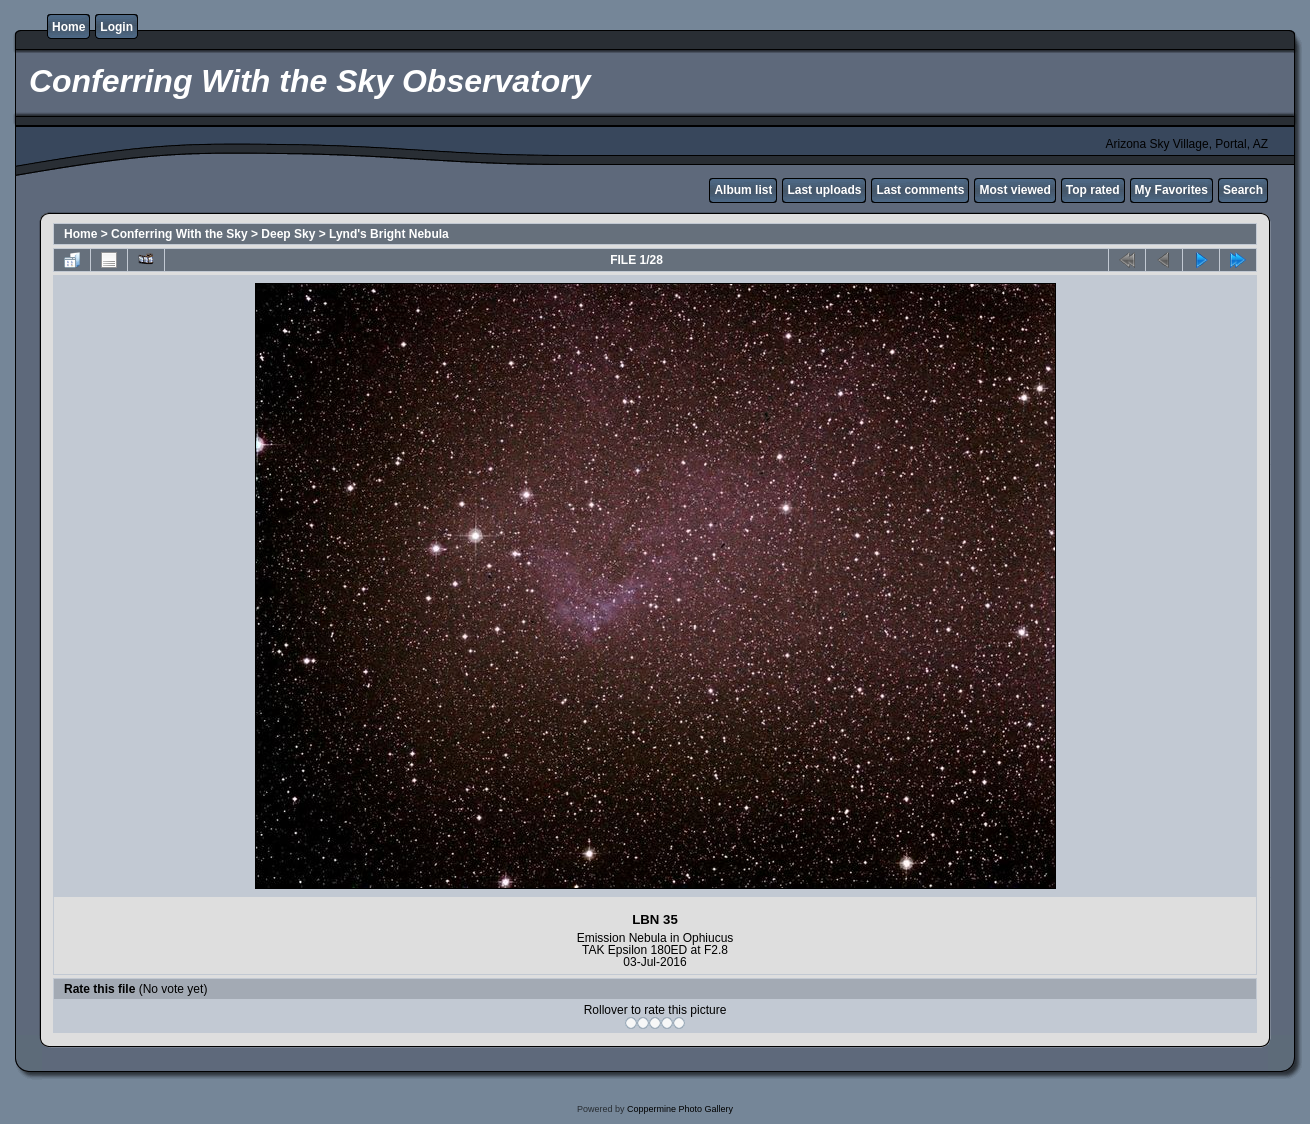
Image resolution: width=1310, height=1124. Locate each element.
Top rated (1093, 190)
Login (116, 27)
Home (68, 27)
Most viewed (1014, 190)
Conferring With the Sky (179, 234)
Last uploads (824, 190)
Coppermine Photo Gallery (680, 1109)
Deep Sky (288, 234)
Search (1243, 190)
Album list (743, 190)
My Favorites (1171, 190)
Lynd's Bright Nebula (389, 234)
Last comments (920, 190)
